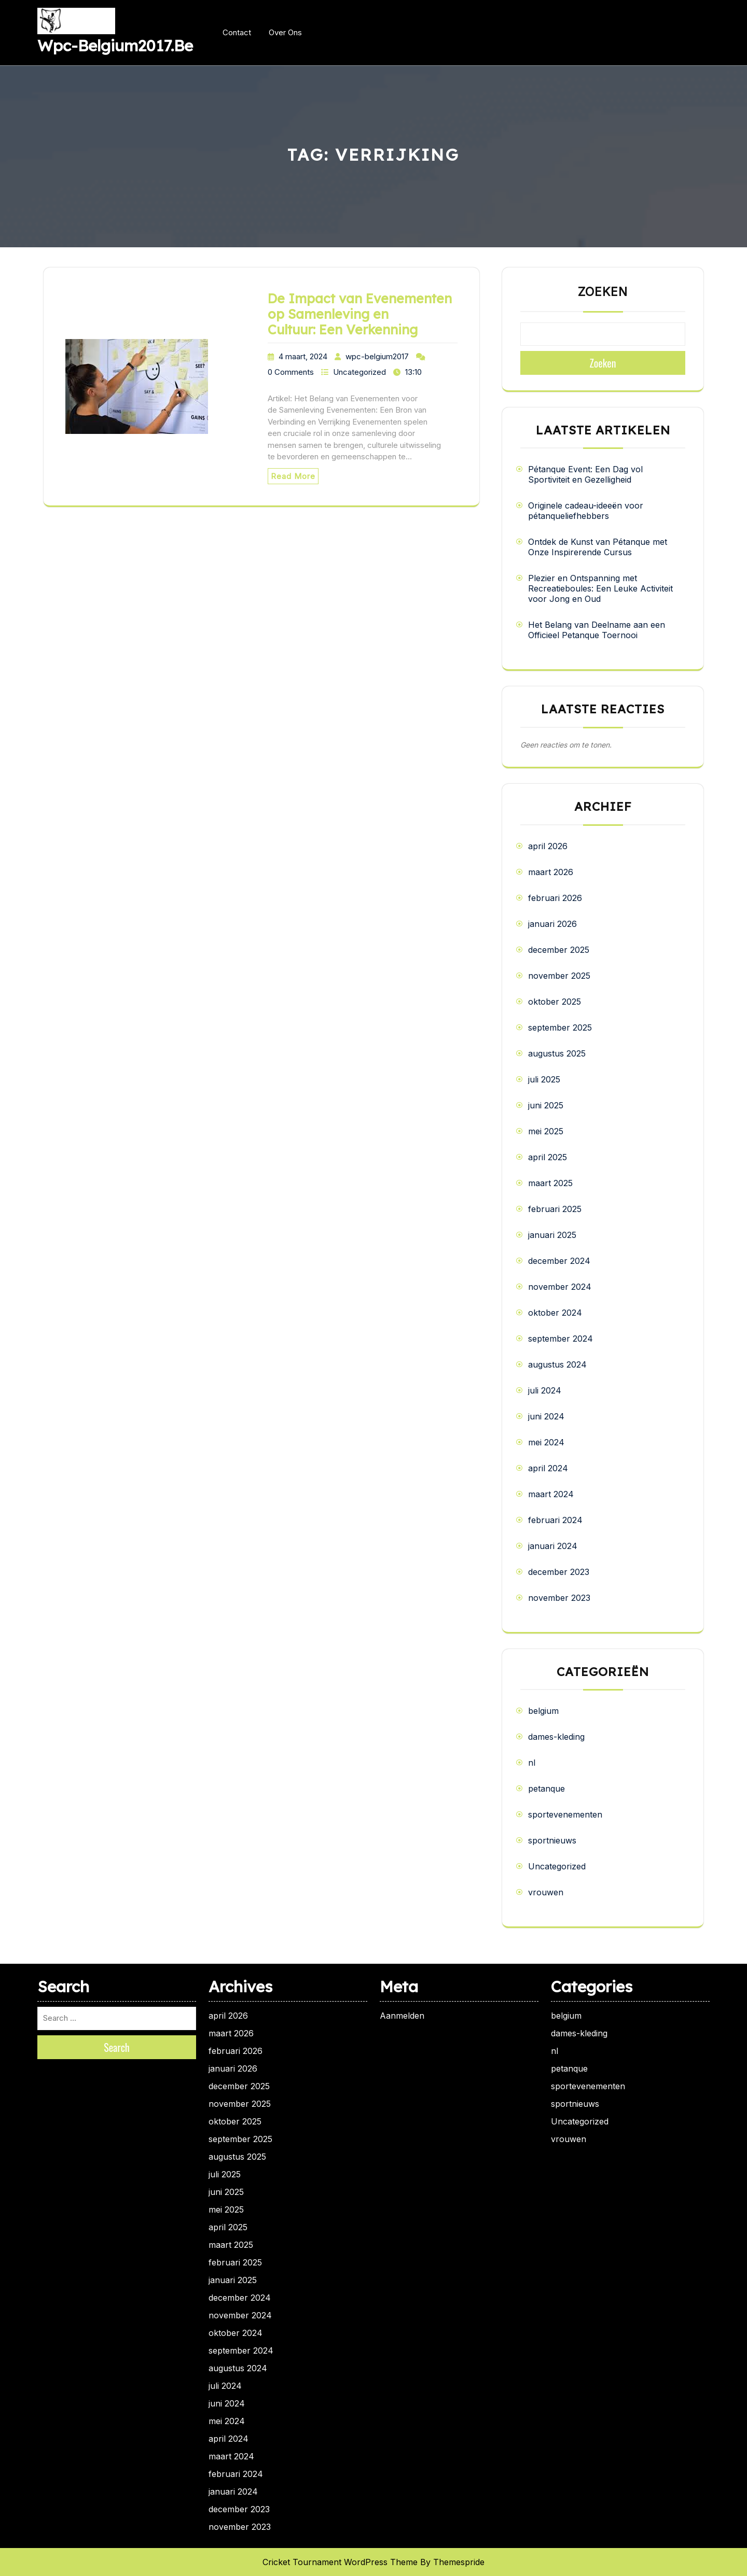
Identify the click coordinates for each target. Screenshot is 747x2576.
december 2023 (558, 1572)
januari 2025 (552, 1235)
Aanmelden (402, 2015)
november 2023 (559, 1598)
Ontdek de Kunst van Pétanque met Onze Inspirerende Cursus (597, 547)
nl (531, 1762)
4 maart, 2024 (303, 356)
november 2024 (559, 1287)
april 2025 (547, 1157)
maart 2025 (550, 1183)
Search (117, 2047)
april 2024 (548, 1468)
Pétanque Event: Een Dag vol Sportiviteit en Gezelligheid (585, 474)
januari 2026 (552, 924)
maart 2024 (551, 1494)
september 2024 (560, 1338)
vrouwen (545, 1892)
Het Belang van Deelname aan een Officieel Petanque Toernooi (596, 630)
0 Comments (291, 372)
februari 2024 (555, 1520)
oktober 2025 (554, 1001)
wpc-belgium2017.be (115, 45)
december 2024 (559, 1261)
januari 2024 (552, 1546)
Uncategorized (359, 372)
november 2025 (559, 975)
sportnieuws (552, 1840)
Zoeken (603, 292)
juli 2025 (544, 1079)
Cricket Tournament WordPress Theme (340, 2562)
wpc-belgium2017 (377, 356)
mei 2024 (546, 1442)
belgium (543, 1711)
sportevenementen (565, 1814)
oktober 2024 (555, 1312)
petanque (546, 1788)
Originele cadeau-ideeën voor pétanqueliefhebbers (585, 510)
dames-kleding (556, 1737)
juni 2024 (546, 1416)
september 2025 (560, 1027)
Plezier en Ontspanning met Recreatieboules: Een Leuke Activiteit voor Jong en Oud (600, 588)
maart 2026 (550, 872)
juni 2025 (545, 1105)
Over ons (285, 32)
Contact (237, 32)
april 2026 (548, 846)
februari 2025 (555, 1209)
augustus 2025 (557, 1053)
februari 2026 (555, 898)
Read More (293, 476)
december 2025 (558, 950)
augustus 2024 (557, 1364)
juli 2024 (544, 1390)
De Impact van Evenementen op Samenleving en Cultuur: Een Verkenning (360, 313)
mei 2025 (545, 1131)
